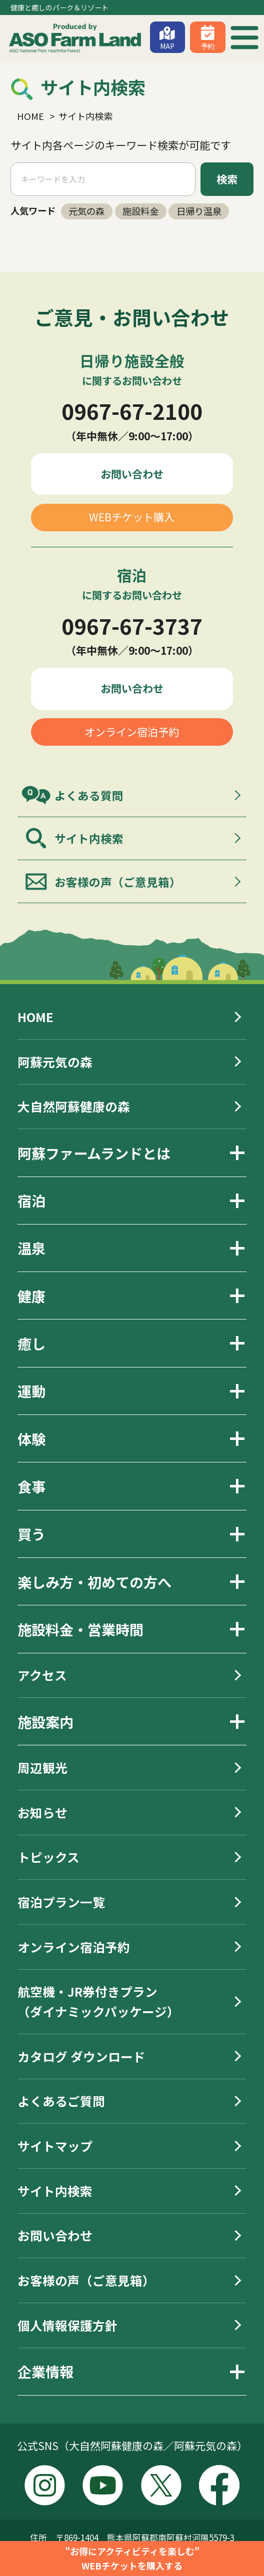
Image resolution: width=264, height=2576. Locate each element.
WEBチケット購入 (131, 516)
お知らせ (43, 1812)
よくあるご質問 (61, 2101)
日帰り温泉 (199, 210)
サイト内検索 (89, 838)
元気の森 (86, 210)
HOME (36, 1017)
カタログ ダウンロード (82, 2056)
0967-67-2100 (132, 410)
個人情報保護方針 (68, 2325)
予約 (207, 46)
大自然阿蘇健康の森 (74, 1106)
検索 (227, 178)
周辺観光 (43, 1767)
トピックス (49, 1857)
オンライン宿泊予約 (131, 731)
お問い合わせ (132, 473)
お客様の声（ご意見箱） (117, 882)
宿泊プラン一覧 (61, 1902)
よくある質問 (89, 795)
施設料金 (140, 210)
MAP (167, 46)
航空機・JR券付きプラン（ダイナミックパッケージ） (99, 2001)
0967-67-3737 (132, 625)
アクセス (42, 1675)
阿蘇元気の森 (55, 1062)
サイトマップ (55, 2146)
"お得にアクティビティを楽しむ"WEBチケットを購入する (132, 2558)
